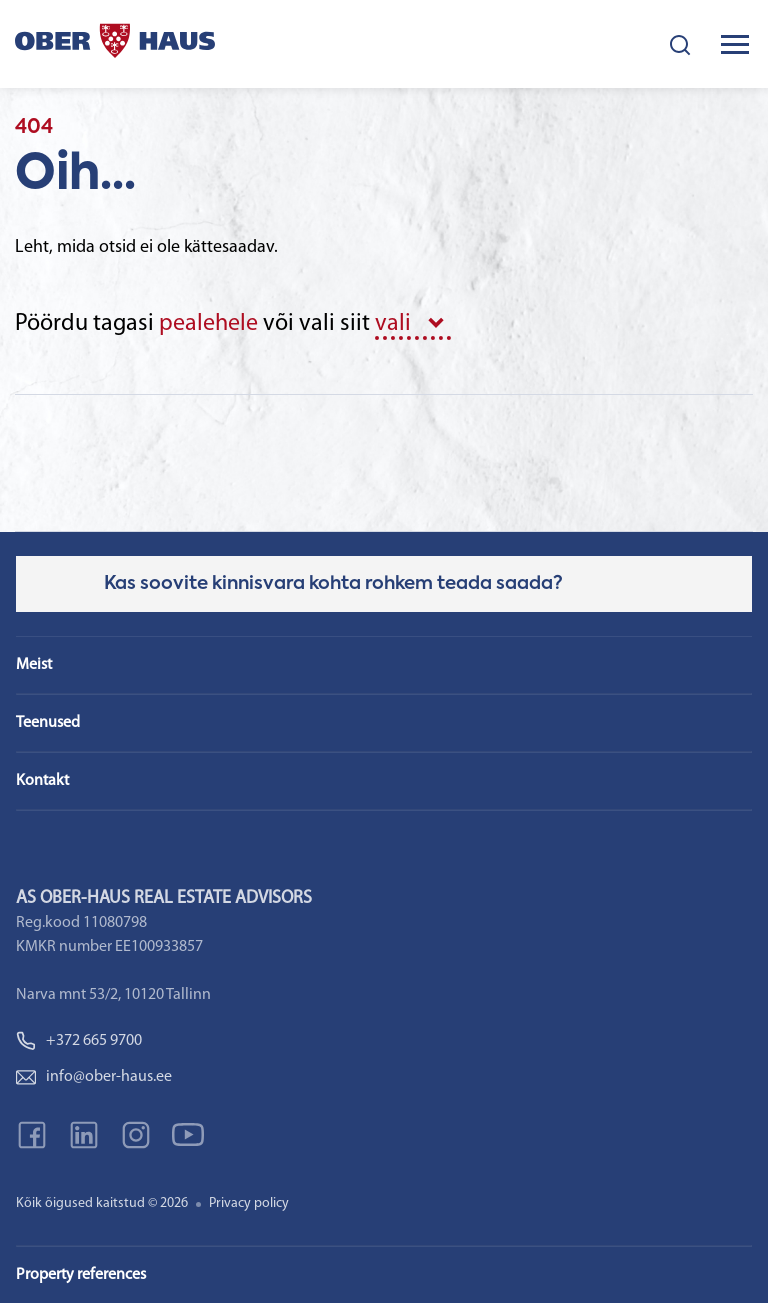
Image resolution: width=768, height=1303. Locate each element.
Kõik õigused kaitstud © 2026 (102, 1203)
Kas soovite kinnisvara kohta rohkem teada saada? (333, 584)
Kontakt (42, 781)
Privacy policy (249, 1203)
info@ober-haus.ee (94, 1077)
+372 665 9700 (79, 1041)
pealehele (208, 324)
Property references (81, 1275)
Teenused (48, 723)
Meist (34, 665)
